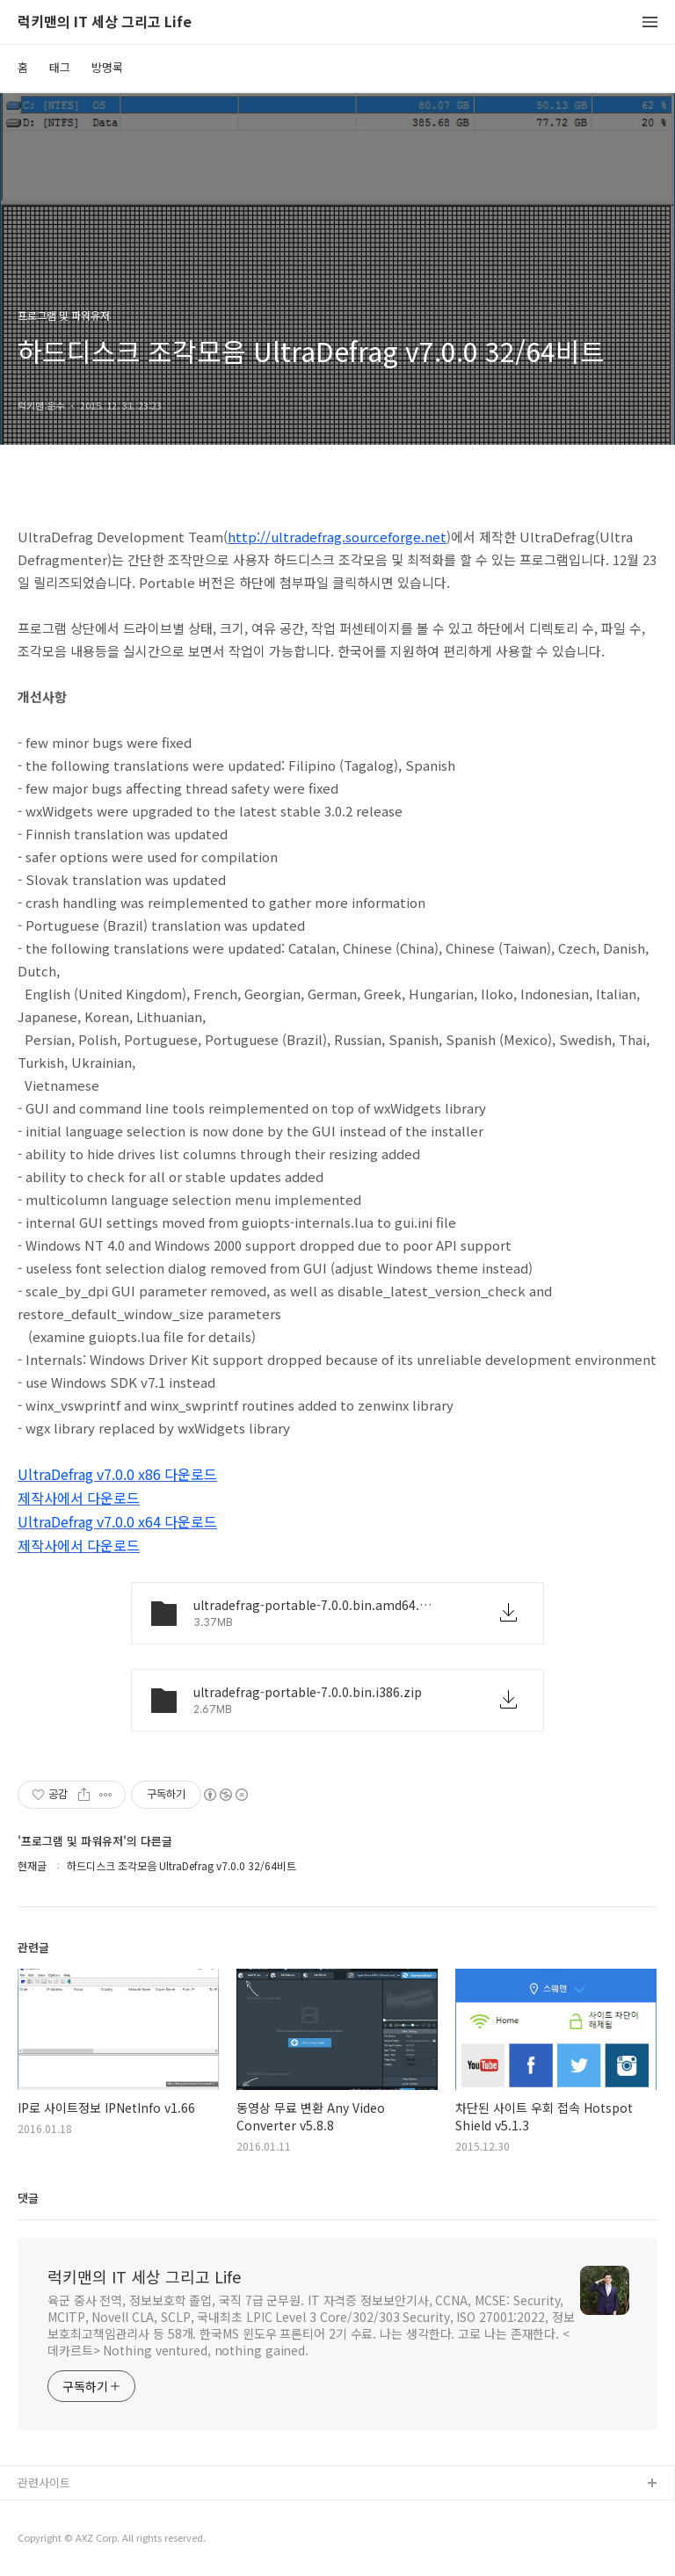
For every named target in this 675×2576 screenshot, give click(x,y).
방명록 (107, 67)
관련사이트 (44, 2482)
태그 (59, 67)
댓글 (28, 2197)
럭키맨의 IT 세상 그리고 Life (105, 22)
